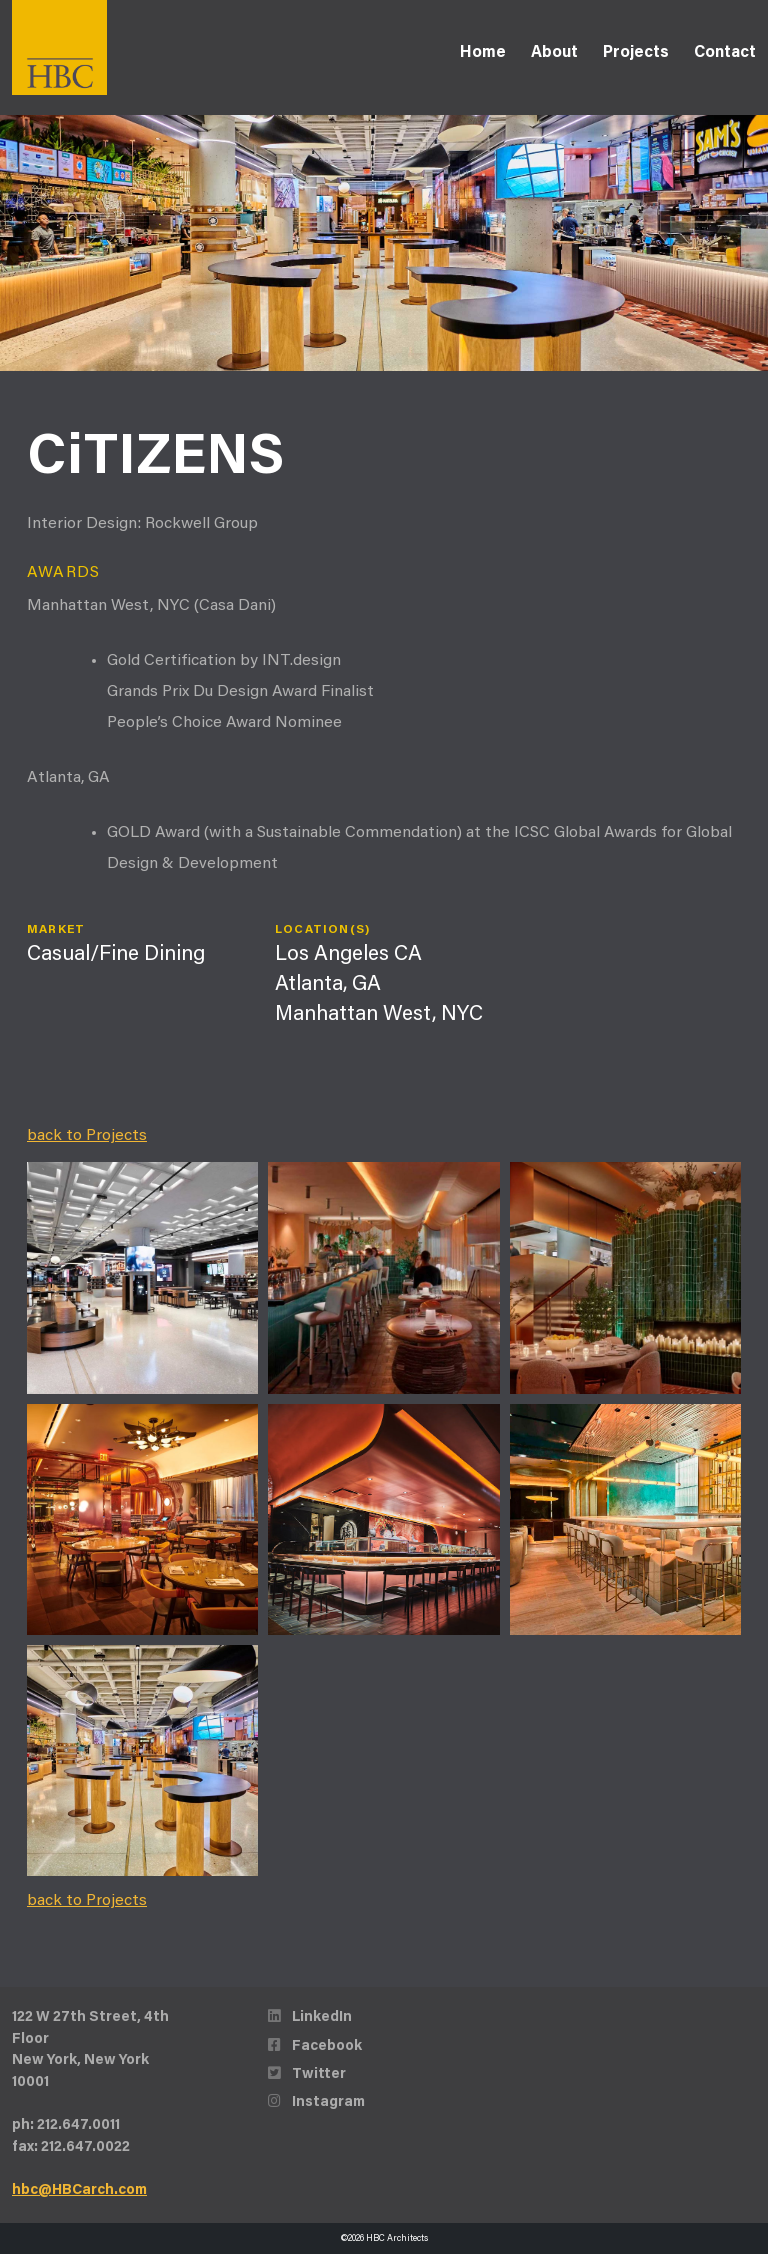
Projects (636, 53)
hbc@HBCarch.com (79, 2190)
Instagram (316, 2102)
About (554, 53)
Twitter (307, 2074)
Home (483, 53)
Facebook (315, 2046)
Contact (725, 53)
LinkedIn (310, 2017)
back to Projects (87, 1136)
